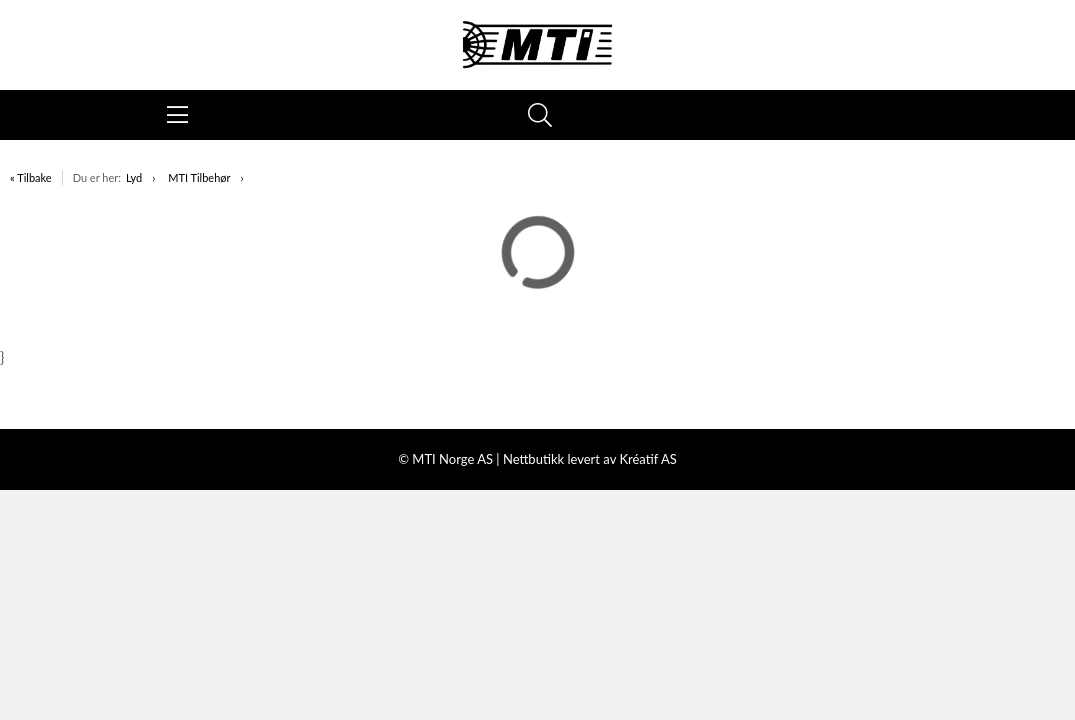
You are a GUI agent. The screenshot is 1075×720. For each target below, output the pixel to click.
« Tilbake (31, 177)
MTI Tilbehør (199, 177)
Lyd (134, 177)
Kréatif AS (647, 459)
